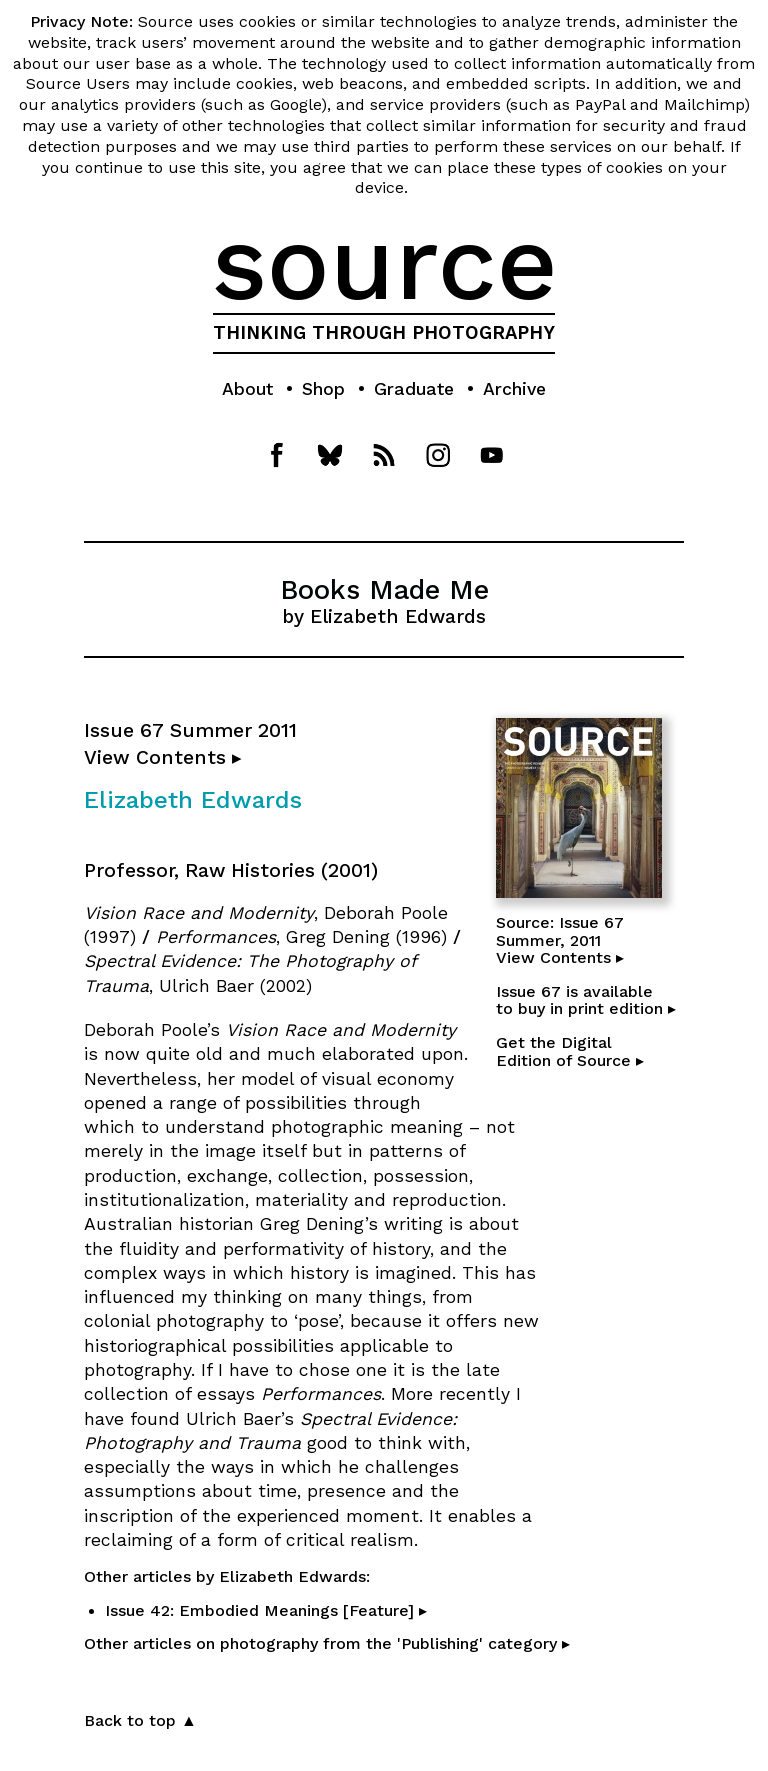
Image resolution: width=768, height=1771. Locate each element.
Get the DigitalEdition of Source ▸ (570, 1051)
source (384, 263)
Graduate (414, 389)
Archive (514, 389)
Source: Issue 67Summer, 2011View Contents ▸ (560, 940)
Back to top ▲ (140, 1720)
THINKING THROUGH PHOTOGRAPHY (384, 333)
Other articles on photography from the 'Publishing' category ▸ (327, 1643)
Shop (323, 389)
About (247, 389)
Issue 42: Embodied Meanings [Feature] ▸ (266, 1610)
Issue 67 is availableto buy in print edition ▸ (586, 1000)
